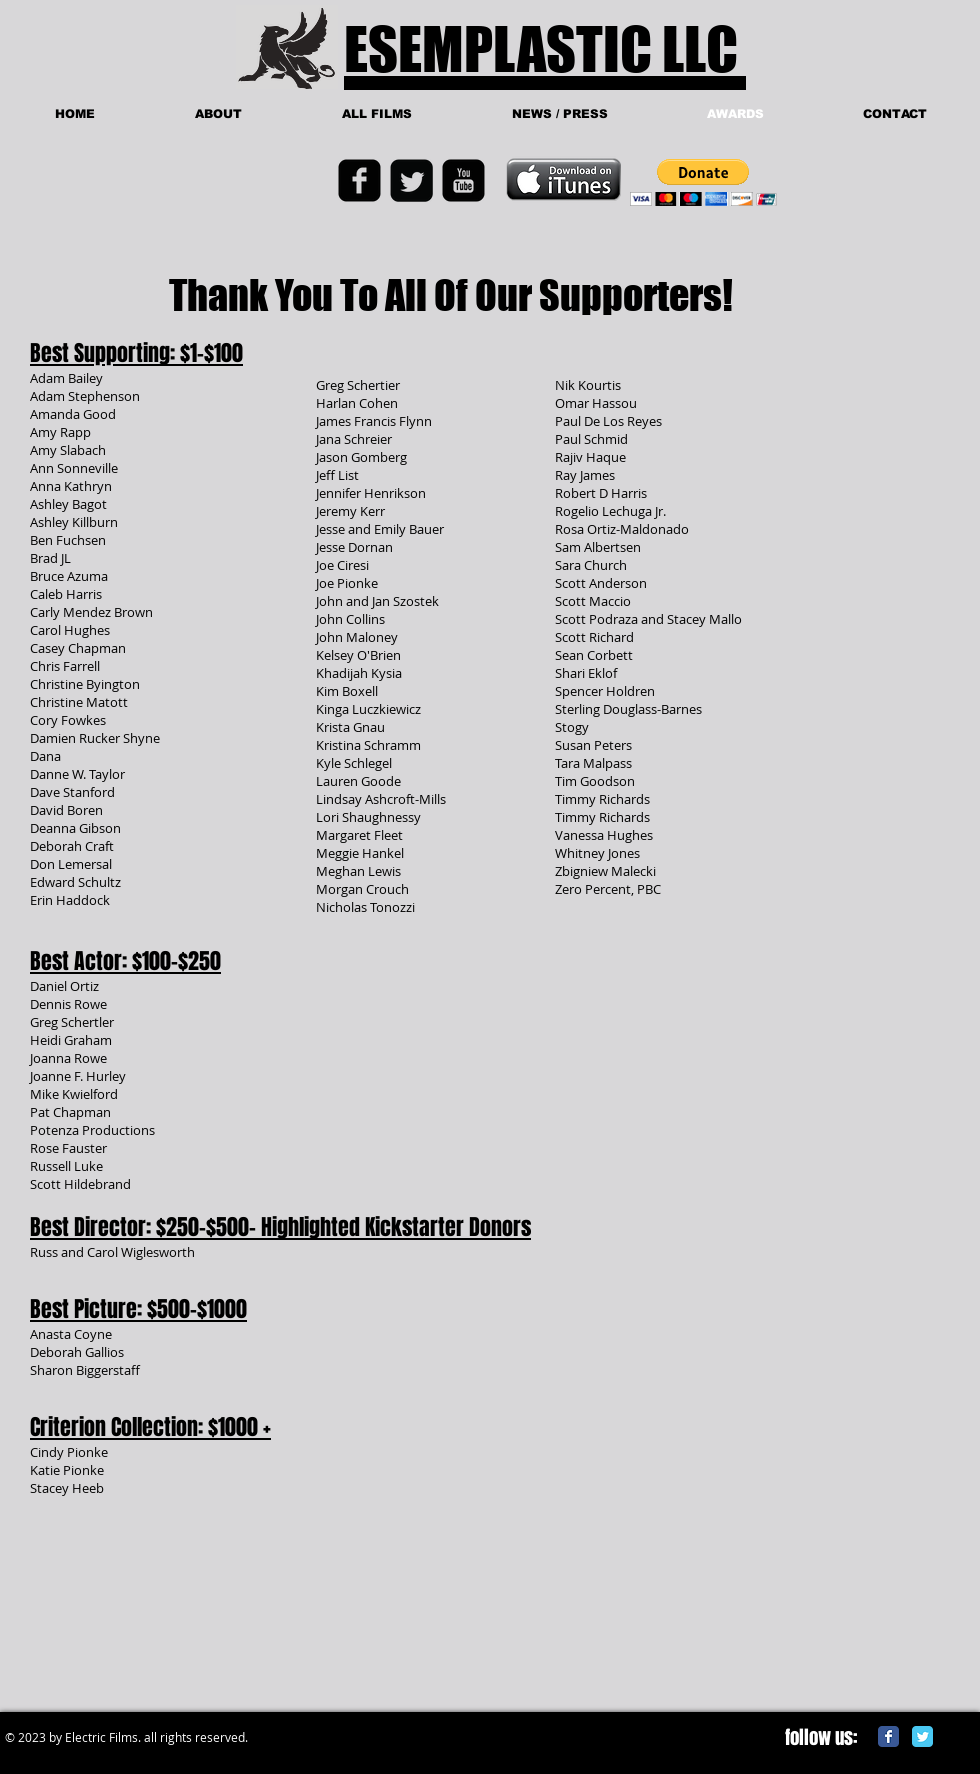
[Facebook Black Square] (359, 180)
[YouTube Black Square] (463, 180)
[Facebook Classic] (888, 1736)
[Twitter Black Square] (411, 180)
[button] (703, 182)
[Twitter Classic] (922, 1736)
